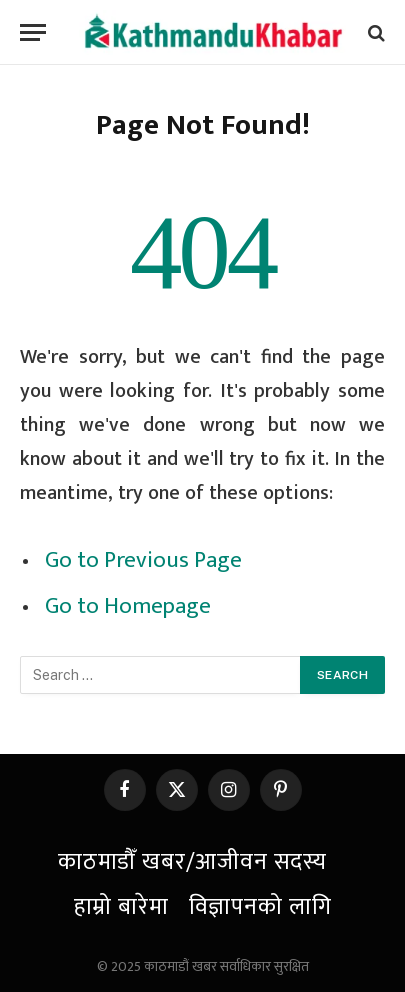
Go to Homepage (128, 606)
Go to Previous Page (143, 560)
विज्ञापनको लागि (260, 907)
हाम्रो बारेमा (121, 907)
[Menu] (33, 32)
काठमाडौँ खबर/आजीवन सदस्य (192, 862)
